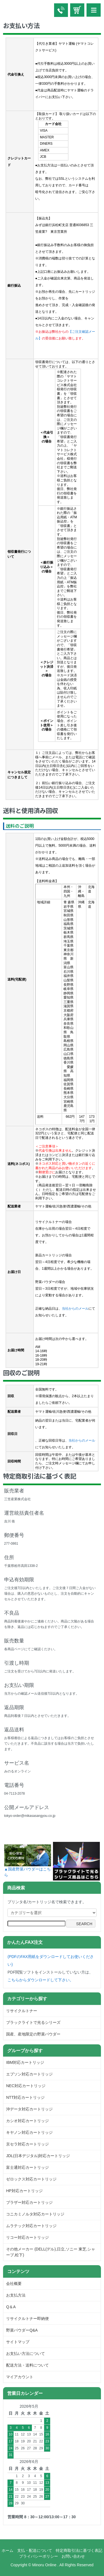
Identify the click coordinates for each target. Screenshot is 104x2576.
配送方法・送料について (27, 2365)
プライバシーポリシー (38, 2556)
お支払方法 (16, 2295)
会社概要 (14, 2283)
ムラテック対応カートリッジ (31, 2226)
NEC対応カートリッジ (25, 2086)
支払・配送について (34, 2550)
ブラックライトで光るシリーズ (33, 2022)
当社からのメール (75, 1308)
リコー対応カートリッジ (27, 2237)
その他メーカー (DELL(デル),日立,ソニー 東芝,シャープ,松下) (50, 2252)
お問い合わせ (73, 2556)
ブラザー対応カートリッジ (29, 2202)
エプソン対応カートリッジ (29, 2074)
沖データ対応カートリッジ (29, 2109)
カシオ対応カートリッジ (27, 2121)
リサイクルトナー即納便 (27, 2318)
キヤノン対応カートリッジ (29, 2132)
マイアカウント (19, 2377)
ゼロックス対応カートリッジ (31, 2179)
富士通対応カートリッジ (27, 2167)
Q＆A (11, 2307)
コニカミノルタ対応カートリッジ (35, 2214)
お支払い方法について (25, 2353)
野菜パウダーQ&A (22, 2330)
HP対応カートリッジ (24, 2191)
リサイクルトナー (21, 2011)
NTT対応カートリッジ (25, 2097)
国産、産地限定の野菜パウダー (33, 2034)
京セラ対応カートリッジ (27, 2144)
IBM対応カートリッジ (25, 2062)
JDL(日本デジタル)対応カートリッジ (38, 2156)
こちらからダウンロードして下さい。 (40, 1980)
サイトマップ (17, 2342)
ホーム (7, 2550)
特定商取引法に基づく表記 (79, 2550)
